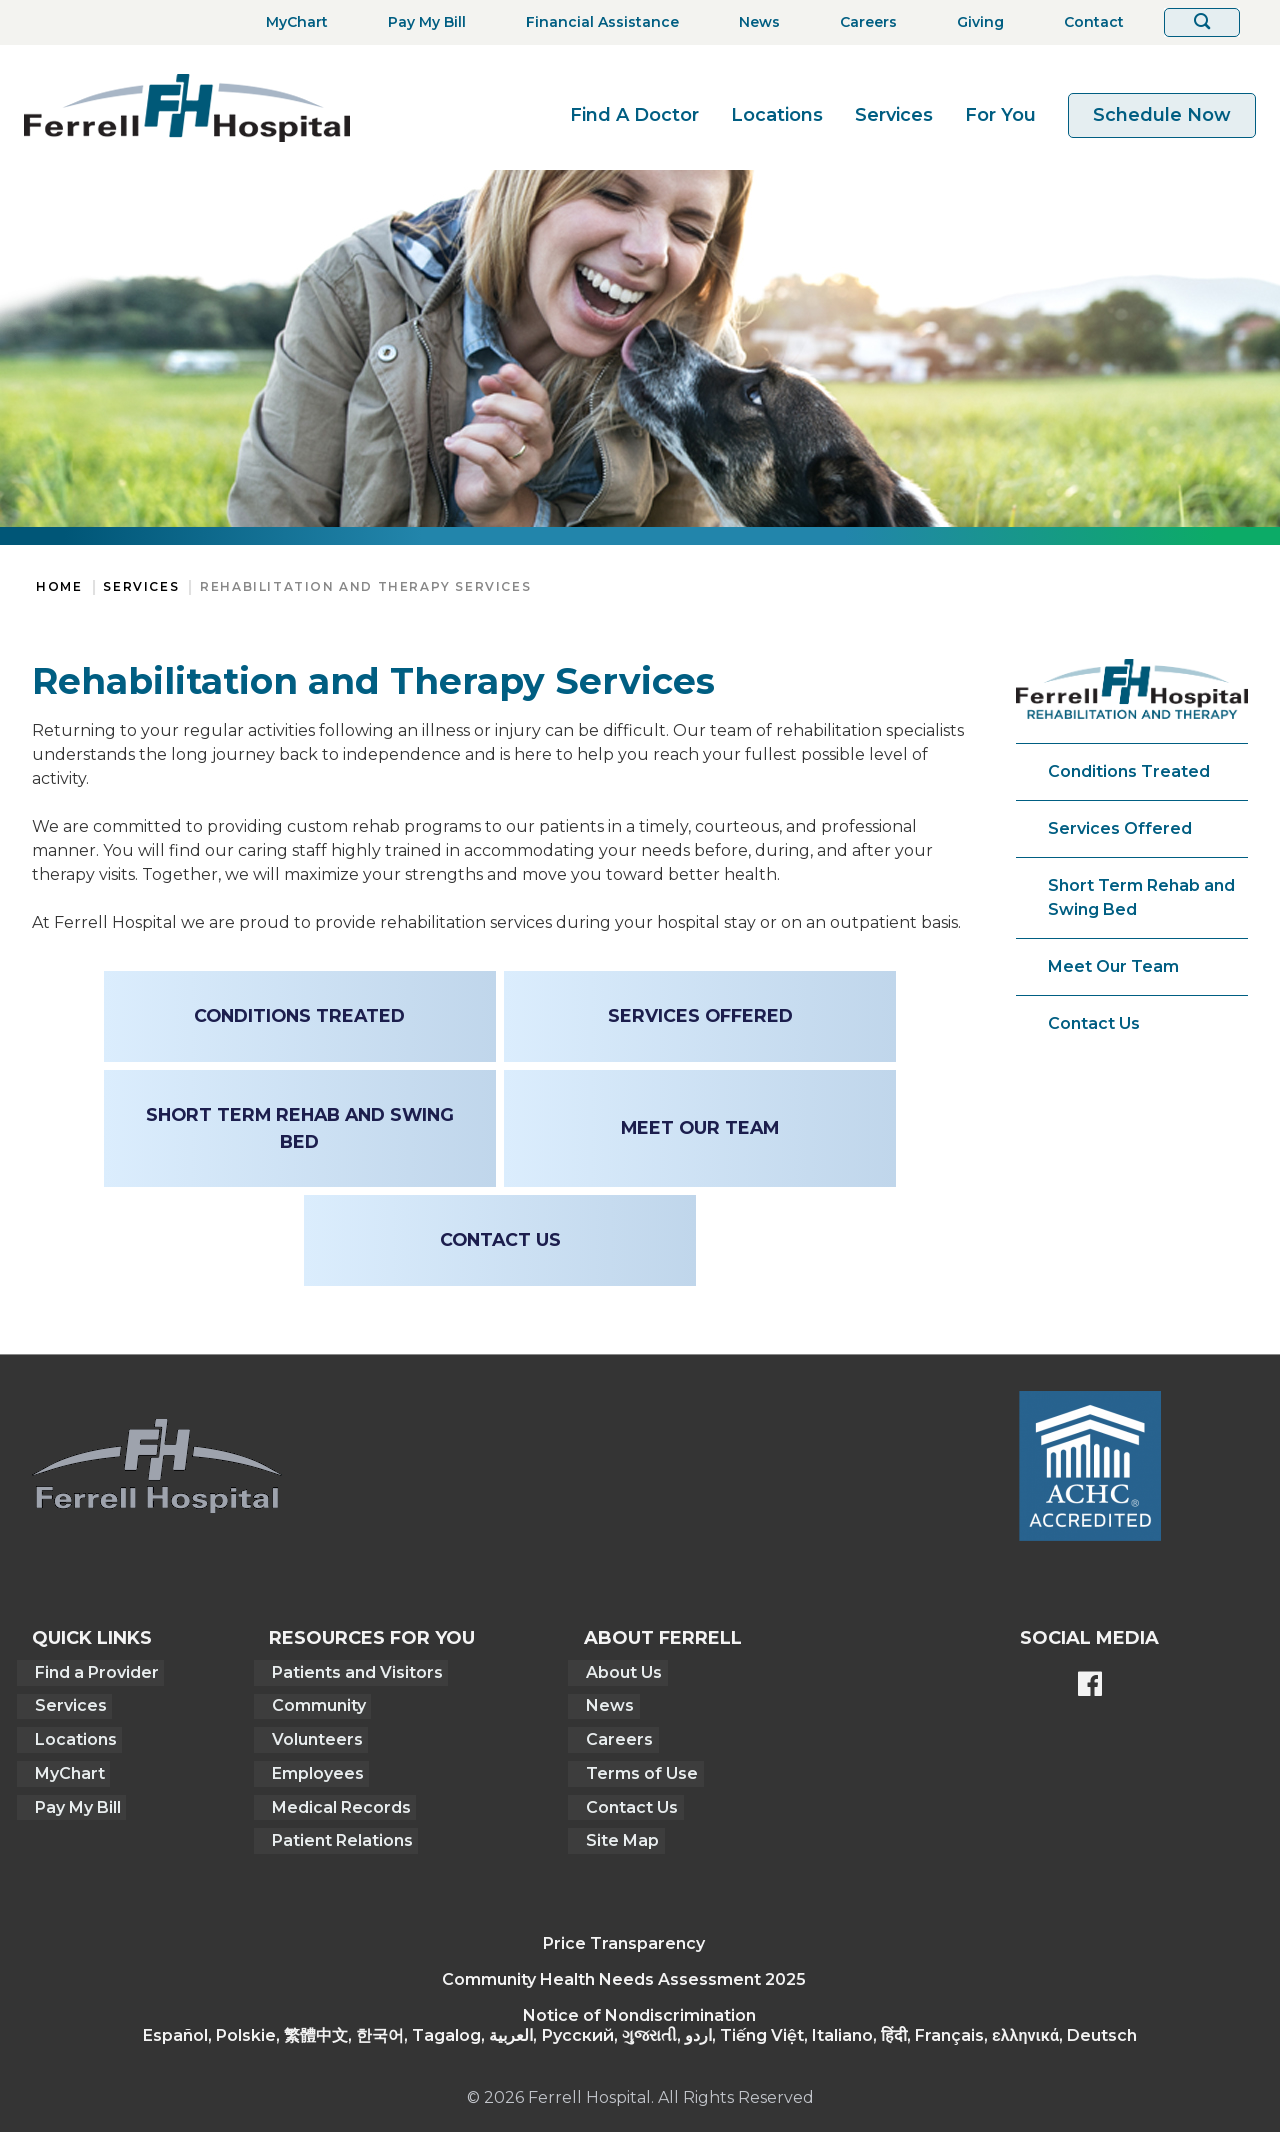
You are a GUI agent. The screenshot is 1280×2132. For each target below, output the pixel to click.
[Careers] (862, 22)
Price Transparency (624, 1933)
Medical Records (335, 1799)
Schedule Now (1162, 115)
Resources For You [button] (369, 1638)
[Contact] (1088, 22)
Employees (312, 1767)
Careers (615, 1735)
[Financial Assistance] (596, 22)
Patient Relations (336, 1831)
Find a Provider (94, 1671)
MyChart (67, 1767)
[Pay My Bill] (421, 22)
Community (313, 1703)
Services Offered (1120, 828)
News (606, 1703)
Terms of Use (638, 1767)
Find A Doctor (634, 115)
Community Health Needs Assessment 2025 (624, 1969)
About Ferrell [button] (661, 1638)
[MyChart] (291, 22)
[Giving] (974, 22)
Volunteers (311, 1735)
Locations (777, 115)
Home (59, 586)
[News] (753, 22)
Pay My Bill (75, 1799)
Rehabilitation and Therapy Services (365, 586)
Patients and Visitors (351, 1671)
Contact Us (1094, 1023)
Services (894, 115)
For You (1000, 115)
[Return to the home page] (187, 107)
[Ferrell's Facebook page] (1090, 1686)
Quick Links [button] (92, 1638)
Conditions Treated (1129, 771)
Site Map (618, 1831)
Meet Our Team (1113, 966)
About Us (620, 1671)
